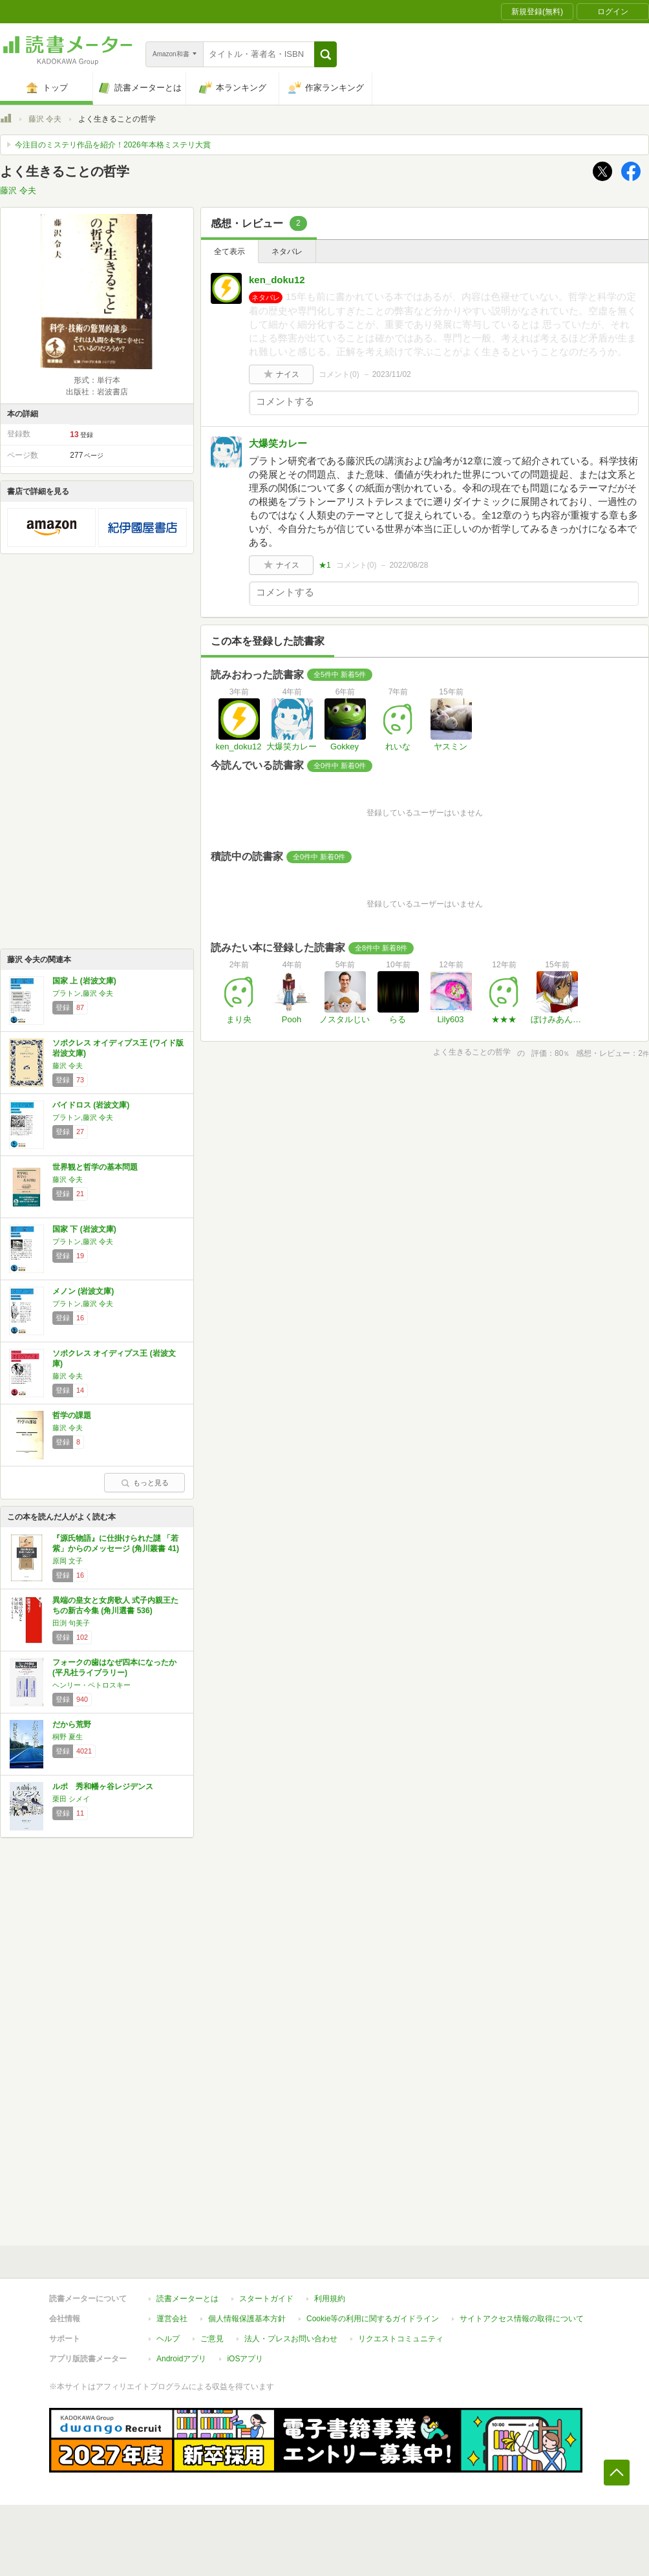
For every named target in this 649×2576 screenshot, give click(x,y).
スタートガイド (266, 2298)
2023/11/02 (391, 374)
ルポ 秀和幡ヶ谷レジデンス (102, 1786)
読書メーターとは (187, 2298)
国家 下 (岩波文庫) (84, 1229)
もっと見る (145, 1482)
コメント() (339, 374)
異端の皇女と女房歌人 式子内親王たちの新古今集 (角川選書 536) (115, 1605)
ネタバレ (287, 251)
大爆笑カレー (278, 443)
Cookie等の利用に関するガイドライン (372, 2319)
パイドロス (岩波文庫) (90, 1105)
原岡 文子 (67, 1561)
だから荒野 (71, 1724)
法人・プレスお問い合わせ (290, 2339)
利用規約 (329, 2298)
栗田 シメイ (71, 1799)
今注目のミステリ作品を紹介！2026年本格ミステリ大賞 (113, 144)
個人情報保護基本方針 (247, 2319)
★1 (325, 565)
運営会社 (171, 2319)
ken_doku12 (277, 279)
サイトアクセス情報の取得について (522, 2319)
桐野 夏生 (67, 1737)
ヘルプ (168, 2339)
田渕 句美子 (71, 1623)
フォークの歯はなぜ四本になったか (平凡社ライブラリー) (114, 1667)
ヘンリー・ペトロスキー (91, 1685)
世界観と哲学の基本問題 (95, 1167)
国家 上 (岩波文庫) (84, 980)
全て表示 (229, 251)
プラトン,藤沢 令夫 (82, 993)
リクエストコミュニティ (400, 2339)
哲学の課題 (71, 1415)
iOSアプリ (245, 2359)
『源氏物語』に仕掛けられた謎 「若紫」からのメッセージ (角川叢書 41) (115, 1543)
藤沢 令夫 (44, 118)
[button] (325, 54)
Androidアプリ (181, 2359)
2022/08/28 (408, 565)
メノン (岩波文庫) (83, 1291)
